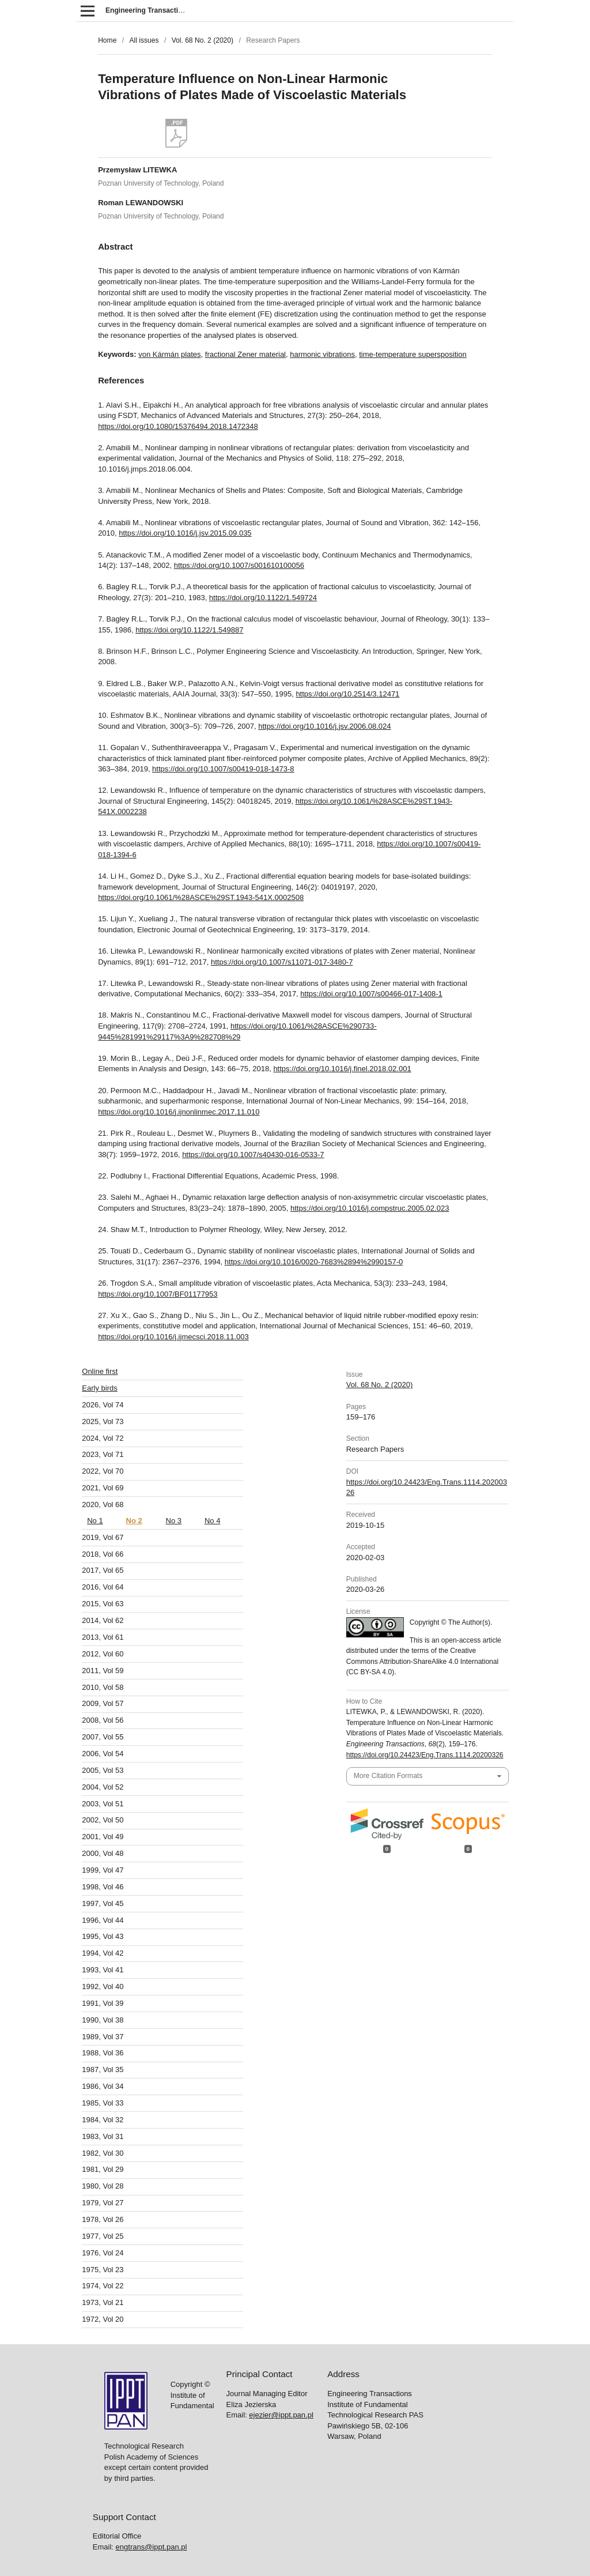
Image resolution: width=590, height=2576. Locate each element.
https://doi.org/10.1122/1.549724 (263, 597)
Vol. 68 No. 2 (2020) (202, 40)
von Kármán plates (169, 354)
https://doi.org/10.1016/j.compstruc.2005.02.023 (369, 1208)
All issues (143, 40)
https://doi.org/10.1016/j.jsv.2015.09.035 (185, 533)
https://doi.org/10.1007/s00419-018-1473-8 (223, 768)
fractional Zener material (245, 354)
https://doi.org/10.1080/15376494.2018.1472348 (178, 426)
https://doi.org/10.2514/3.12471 (347, 694)
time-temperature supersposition (412, 354)
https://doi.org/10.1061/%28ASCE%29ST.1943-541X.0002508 (201, 897)
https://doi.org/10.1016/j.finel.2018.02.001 (342, 1068)
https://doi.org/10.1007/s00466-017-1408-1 (371, 993)
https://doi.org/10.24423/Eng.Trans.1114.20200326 (425, 1755)
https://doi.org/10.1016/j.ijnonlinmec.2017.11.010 (178, 1112)
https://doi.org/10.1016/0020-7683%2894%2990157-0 (314, 1261)
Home (107, 40)
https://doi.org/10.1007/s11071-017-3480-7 (282, 962)
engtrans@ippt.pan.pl (151, 2095)
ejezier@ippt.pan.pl (281, 1963)
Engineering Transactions (148, 10)
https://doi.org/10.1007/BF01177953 (157, 1294)
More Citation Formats (388, 1776)
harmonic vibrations (322, 354)
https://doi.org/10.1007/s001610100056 (239, 565)
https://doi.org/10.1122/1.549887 (189, 630)
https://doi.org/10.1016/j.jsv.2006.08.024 (324, 726)
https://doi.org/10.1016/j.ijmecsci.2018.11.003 (173, 1336)
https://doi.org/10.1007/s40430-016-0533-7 (253, 1154)
